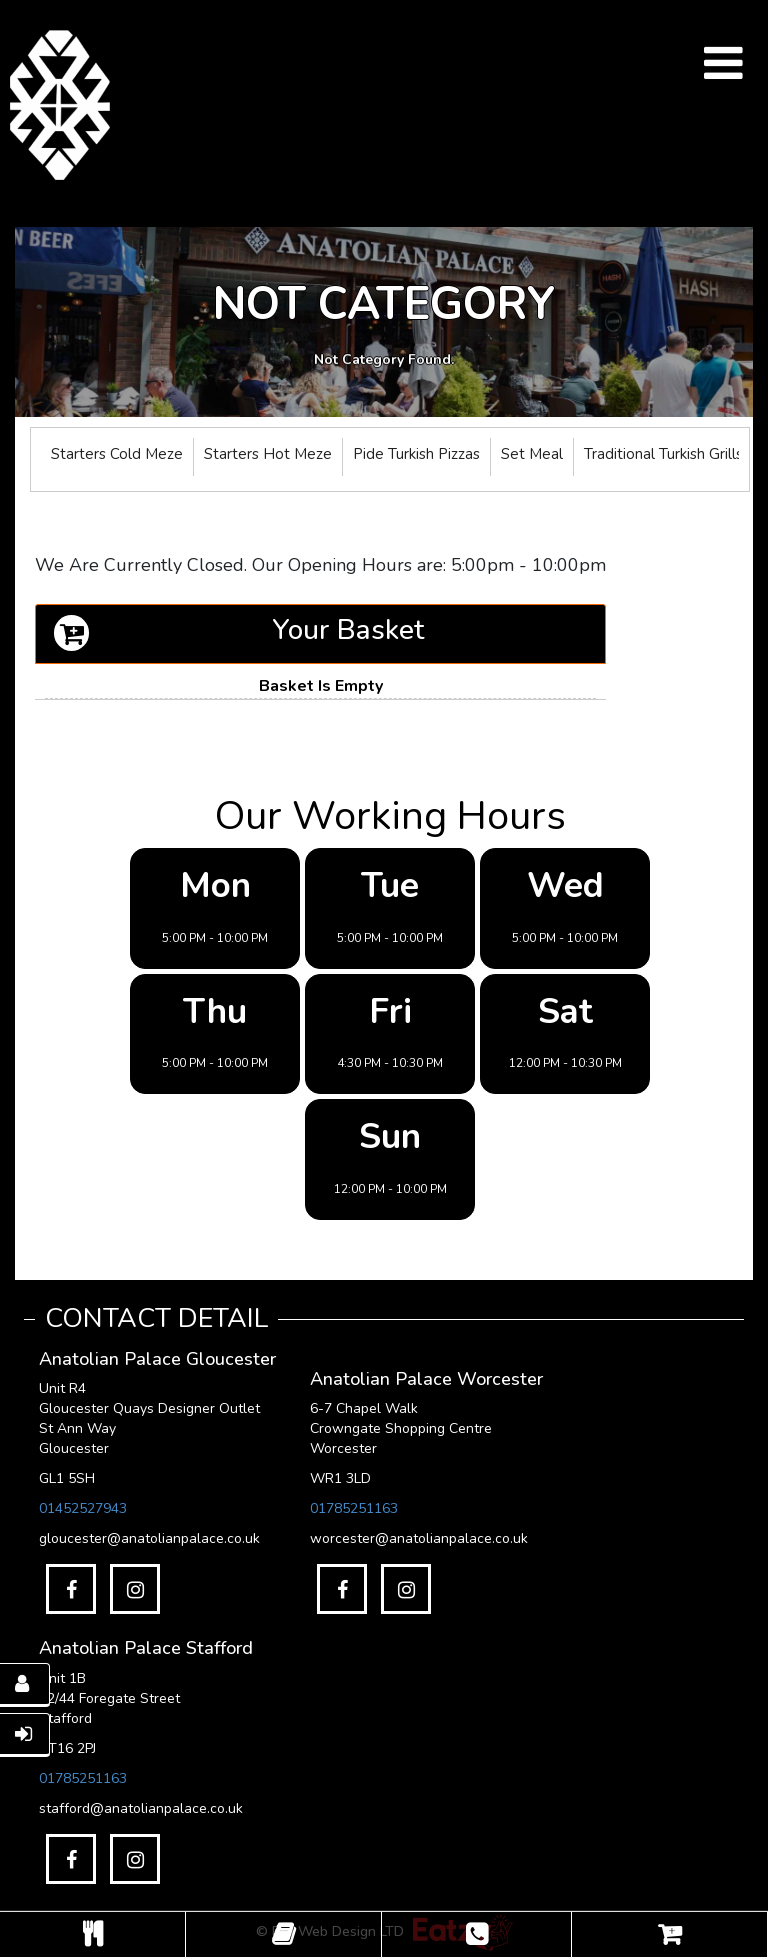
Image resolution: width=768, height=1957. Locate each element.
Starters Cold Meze (117, 454)
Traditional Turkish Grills (663, 454)
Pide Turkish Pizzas (416, 454)
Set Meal (532, 454)
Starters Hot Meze (268, 454)
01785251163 (354, 1508)
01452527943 (83, 1508)
